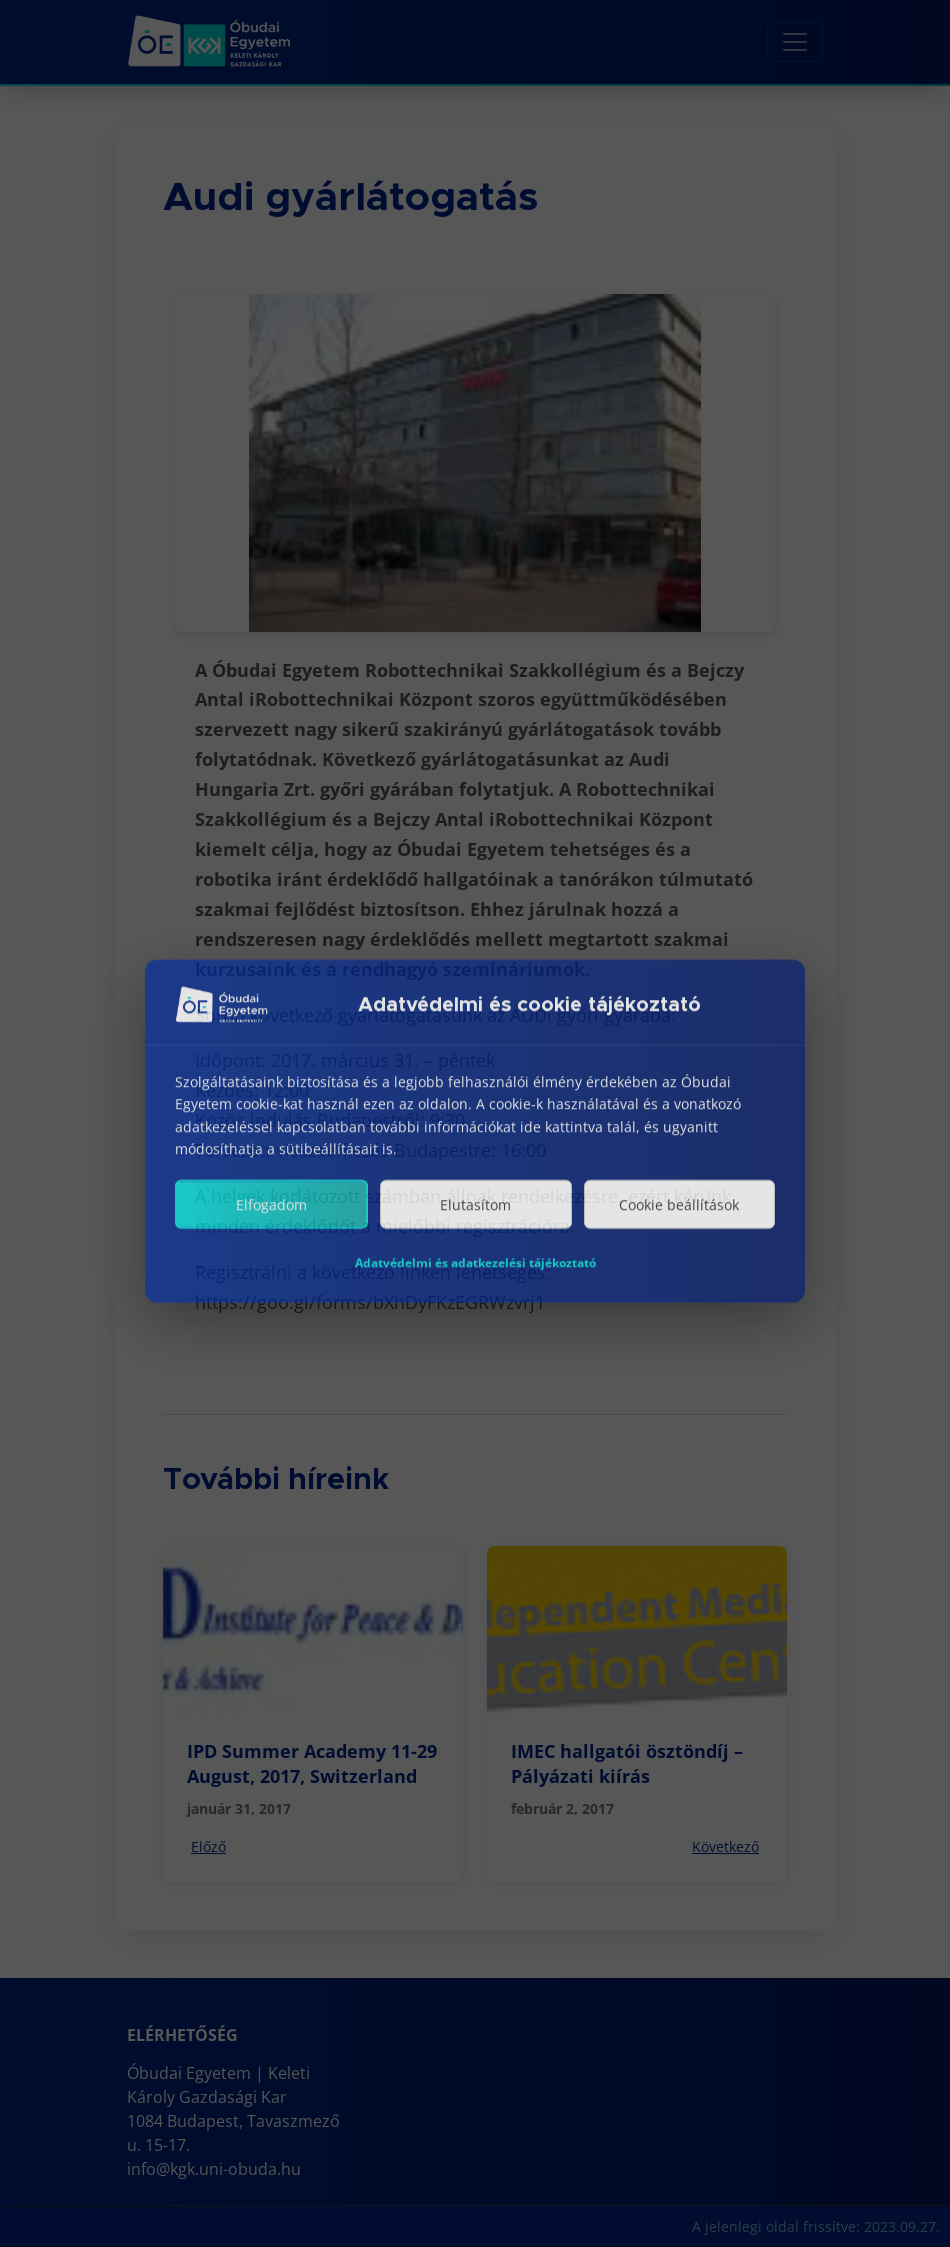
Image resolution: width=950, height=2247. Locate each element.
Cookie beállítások (679, 1220)
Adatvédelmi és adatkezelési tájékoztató (475, 1278)
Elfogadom (271, 1220)
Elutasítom (475, 1220)
